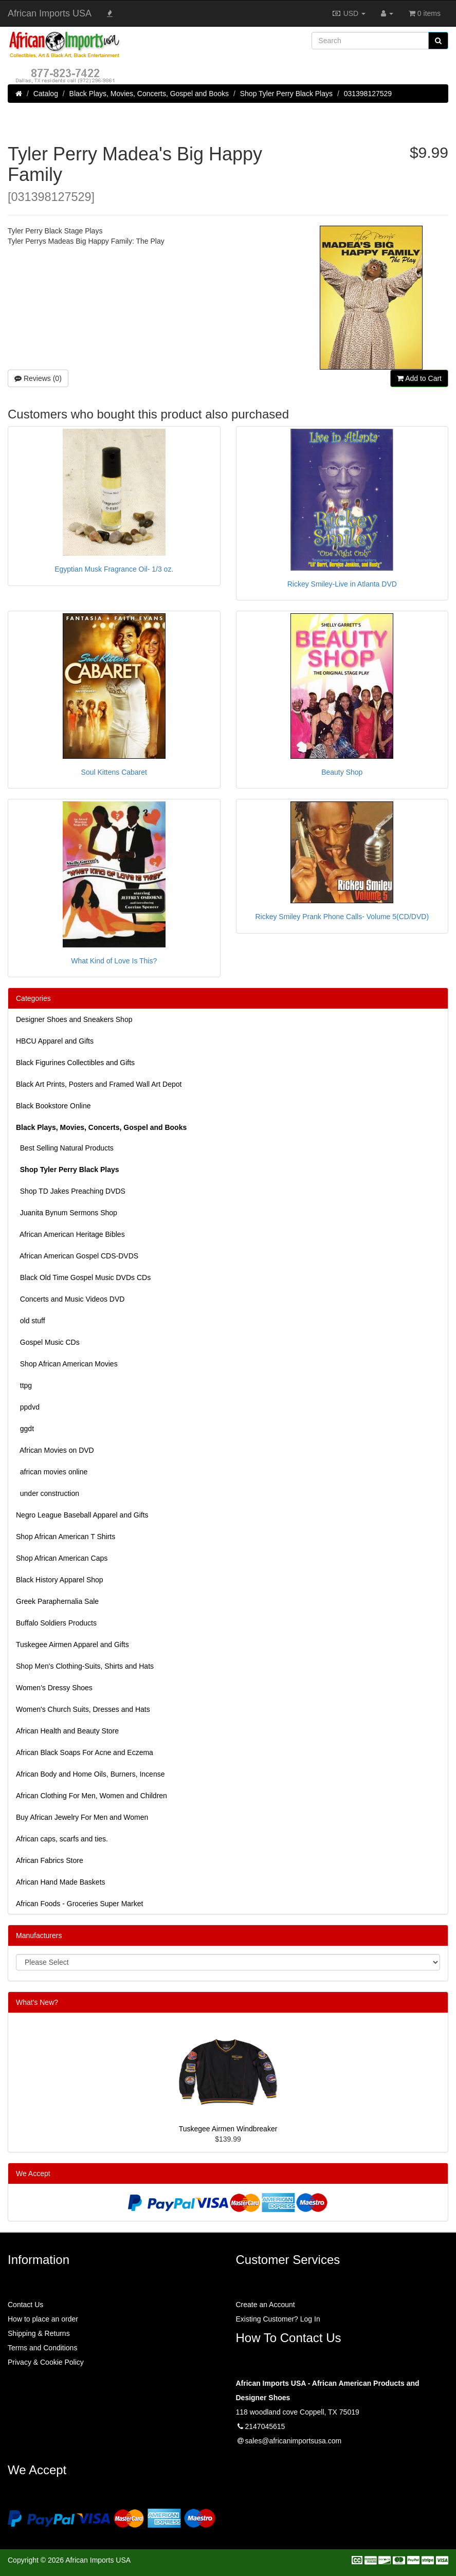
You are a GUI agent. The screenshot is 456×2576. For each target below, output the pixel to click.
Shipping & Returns (39, 2333)
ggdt (25, 1428)
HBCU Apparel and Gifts (55, 1041)
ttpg (24, 1385)
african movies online (51, 1472)
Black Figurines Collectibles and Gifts (75, 1062)
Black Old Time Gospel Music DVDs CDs (83, 1277)
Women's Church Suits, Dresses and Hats (83, 1709)
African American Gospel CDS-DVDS (77, 1256)
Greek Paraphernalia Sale (57, 1601)
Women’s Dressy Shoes (54, 1688)
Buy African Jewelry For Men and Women (82, 1817)
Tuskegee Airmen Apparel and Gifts (72, 1644)
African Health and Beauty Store (67, 1731)
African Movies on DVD (55, 1450)
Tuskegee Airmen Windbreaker (228, 2129)
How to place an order (43, 2319)
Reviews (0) (38, 378)
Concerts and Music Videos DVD (70, 1299)
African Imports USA (50, 13)
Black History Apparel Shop (59, 1580)
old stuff (30, 1321)
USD (349, 13)
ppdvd (28, 1407)
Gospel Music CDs (48, 1342)
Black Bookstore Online (53, 1106)
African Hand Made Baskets (60, 1882)
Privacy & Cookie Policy (46, 2362)
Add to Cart (419, 378)
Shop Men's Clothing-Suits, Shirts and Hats (85, 1666)
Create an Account (265, 2304)
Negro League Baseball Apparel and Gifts (82, 1515)
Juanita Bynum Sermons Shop (66, 1213)
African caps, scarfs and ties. (62, 1839)
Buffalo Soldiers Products (56, 1623)
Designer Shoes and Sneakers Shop (74, 1019)
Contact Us (25, 2304)
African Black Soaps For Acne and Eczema (84, 1752)
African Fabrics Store (49, 1860)
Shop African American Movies (67, 1364)
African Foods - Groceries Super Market (79, 1903)
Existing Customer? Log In (278, 2319)
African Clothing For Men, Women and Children (91, 1796)
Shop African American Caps (61, 1558)
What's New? (37, 2002)
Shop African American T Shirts (65, 1536)
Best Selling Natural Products (65, 1148)
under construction (47, 1493)
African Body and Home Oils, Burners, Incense (90, 1774)
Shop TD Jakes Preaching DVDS (70, 1191)
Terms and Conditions (42, 2348)
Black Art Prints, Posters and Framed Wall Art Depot (98, 1084)
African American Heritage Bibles (70, 1234)
